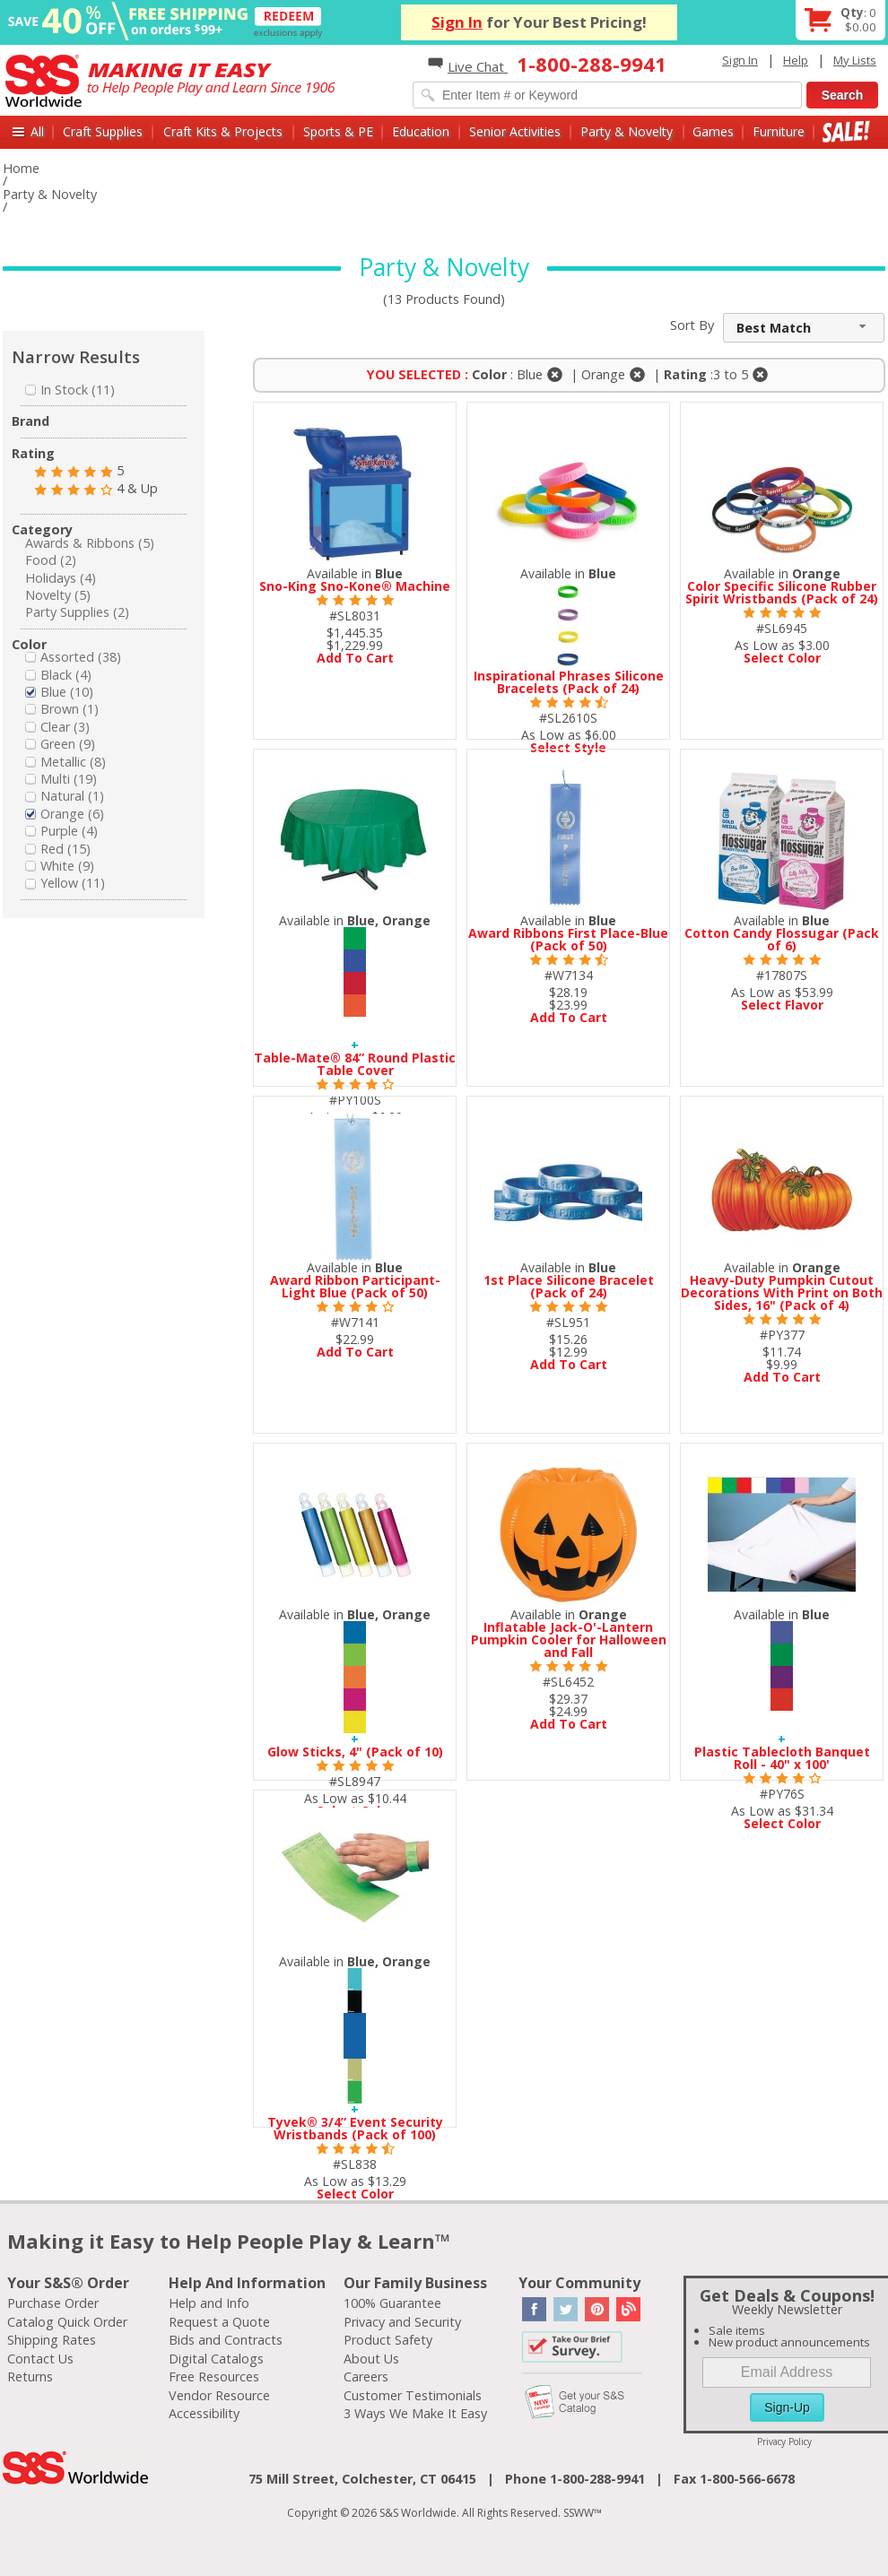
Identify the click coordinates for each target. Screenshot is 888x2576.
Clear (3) (57, 726)
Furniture (779, 131)
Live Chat (468, 66)
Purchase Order (53, 2302)
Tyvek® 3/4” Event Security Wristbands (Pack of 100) (355, 2128)
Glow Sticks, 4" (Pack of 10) (355, 1751)
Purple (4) (61, 830)
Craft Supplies (103, 131)
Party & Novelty (626, 131)
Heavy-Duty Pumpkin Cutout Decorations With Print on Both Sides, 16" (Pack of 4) (782, 1292)
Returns (30, 2376)
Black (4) (58, 674)
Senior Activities (515, 131)
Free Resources (214, 2376)
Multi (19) (61, 778)
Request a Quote (219, 2321)
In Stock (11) (70, 389)
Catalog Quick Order (67, 2321)
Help (795, 60)
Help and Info (209, 2302)
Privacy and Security (402, 2321)
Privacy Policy (784, 2441)
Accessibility (204, 2413)
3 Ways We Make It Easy (415, 2413)
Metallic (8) (65, 761)
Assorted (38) (73, 656)
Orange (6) (64, 813)
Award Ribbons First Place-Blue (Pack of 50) (568, 939)
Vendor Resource (219, 2395)
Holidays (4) (60, 577)
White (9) (59, 865)
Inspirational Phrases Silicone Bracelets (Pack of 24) (569, 682)
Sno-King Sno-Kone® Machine (354, 585)
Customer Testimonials (413, 2395)
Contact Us (40, 2358)
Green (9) (60, 743)
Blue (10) (59, 691)
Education (420, 131)
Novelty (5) (58, 594)
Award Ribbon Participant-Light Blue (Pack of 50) (355, 1286)
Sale (846, 131)
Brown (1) (62, 708)
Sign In (457, 22)
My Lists (854, 60)
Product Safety (388, 2339)
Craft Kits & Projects (223, 131)
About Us (371, 2358)
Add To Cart (355, 657)
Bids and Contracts (226, 2339)
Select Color (782, 657)
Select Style (568, 747)
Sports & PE (338, 131)
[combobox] (803, 328)
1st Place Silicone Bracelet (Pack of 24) (568, 1286)
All (37, 131)
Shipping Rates (51, 2339)
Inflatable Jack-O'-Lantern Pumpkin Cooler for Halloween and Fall (568, 1639)
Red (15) (58, 848)
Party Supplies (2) (77, 611)
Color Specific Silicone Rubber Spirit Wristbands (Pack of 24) (781, 592)
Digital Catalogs (216, 2358)
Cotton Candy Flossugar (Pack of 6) (781, 939)
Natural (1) (64, 795)
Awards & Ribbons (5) (89, 542)
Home (21, 168)
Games (713, 131)
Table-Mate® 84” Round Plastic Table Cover (355, 1064)
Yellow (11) (65, 882)
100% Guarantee (392, 2302)
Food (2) (50, 559)
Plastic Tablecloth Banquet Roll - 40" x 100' (782, 1758)
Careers (366, 2376)
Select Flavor (782, 1004)
